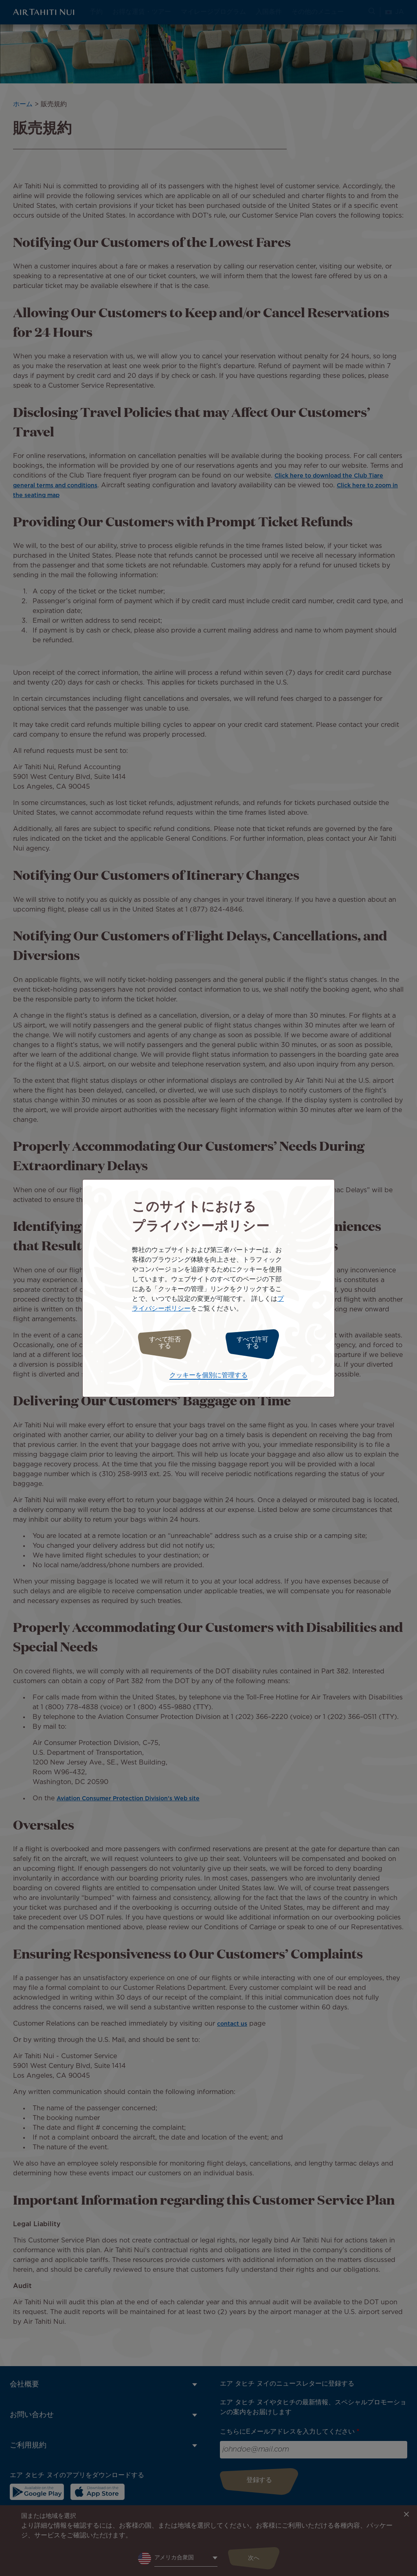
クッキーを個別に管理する (208, 1373)
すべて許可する (256, 1343)
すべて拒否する (160, 1343)
